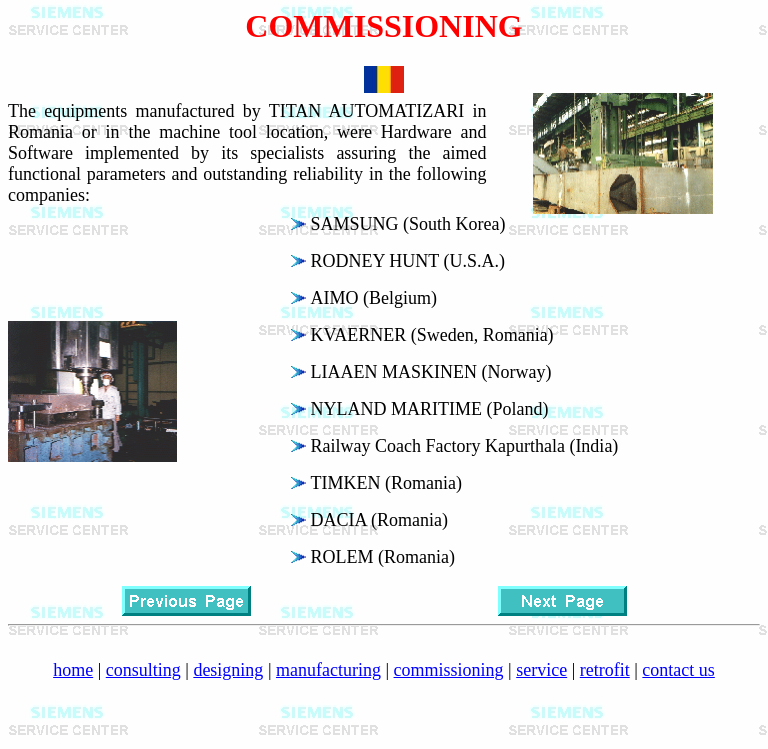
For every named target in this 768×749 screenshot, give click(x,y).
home (73, 670)
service (541, 670)
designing (228, 670)
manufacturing (328, 670)
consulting (143, 670)
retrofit (605, 670)
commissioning (449, 670)
